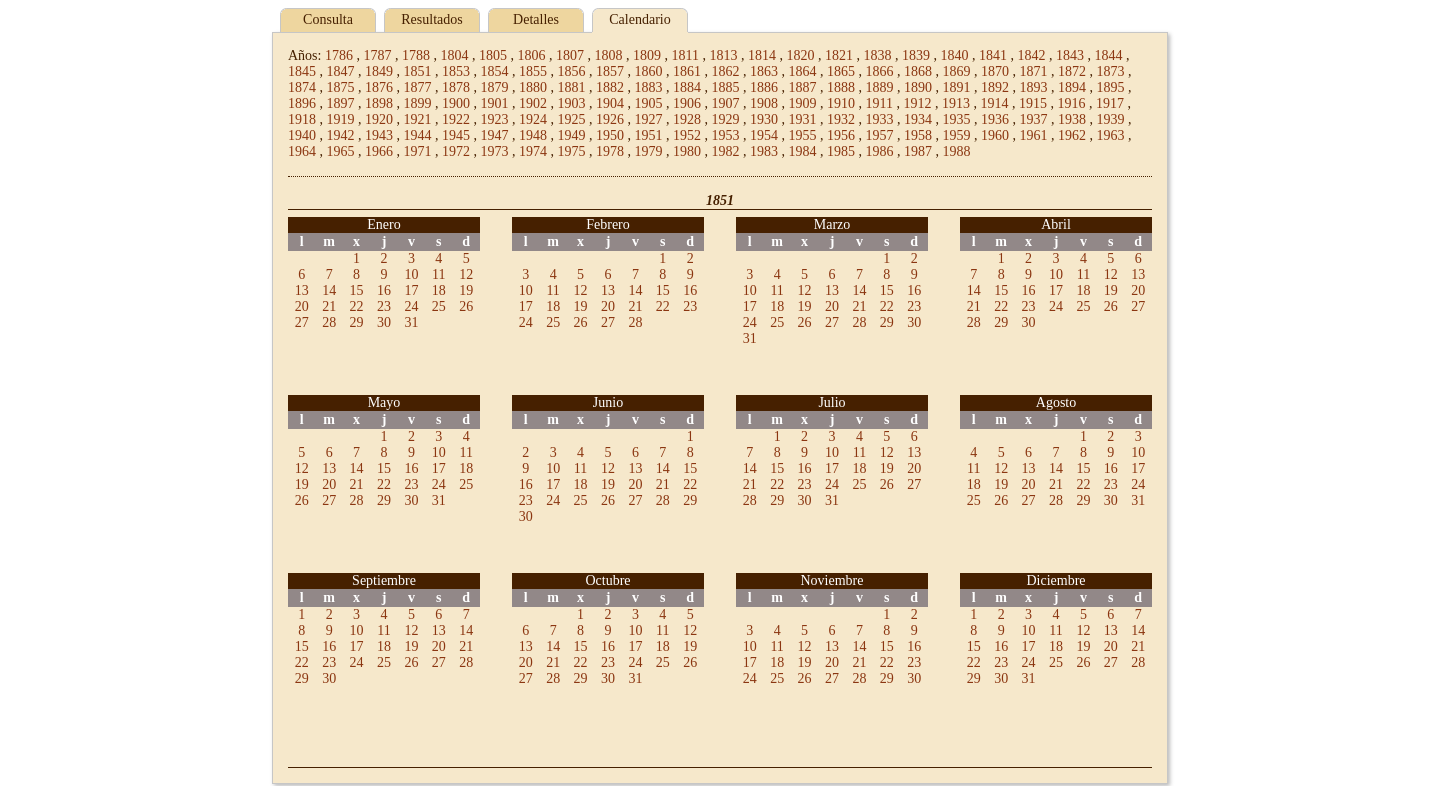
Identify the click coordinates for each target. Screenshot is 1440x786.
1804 (454, 55)
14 (329, 290)
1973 (495, 151)
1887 (803, 87)
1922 (456, 119)
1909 (803, 103)
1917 (1110, 103)
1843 (1070, 55)
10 (411, 274)
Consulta (328, 19)
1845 (302, 71)
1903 (572, 103)
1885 (726, 87)
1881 (572, 87)
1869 (957, 71)
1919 (341, 119)
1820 (800, 55)
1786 (339, 55)
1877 (418, 87)
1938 (1072, 119)
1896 (302, 103)
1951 (649, 135)
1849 (379, 71)
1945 (456, 135)
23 (384, 306)
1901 (495, 103)
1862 (726, 71)
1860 (649, 71)
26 (466, 306)
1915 (1033, 103)
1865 (841, 71)
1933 (880, 119)
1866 (880, 71)
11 (438, 274)
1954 (764, 135)
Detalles (536, 19)
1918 (302, 119)
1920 (379, 119)
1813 (723, 55)
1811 (684, 55)
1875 (341, 87)
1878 (456, 87)
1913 (956, 103)
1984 (803, 151)
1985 (841, 151)
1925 (572, 119)
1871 (1034, 71)
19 (466, 290)
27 (302, 322)
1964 (302, 151)
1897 (341, 103)
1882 (610, 87)
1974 (533, 151)
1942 (341, 135)
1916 (1071, 103)
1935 (957, 119)
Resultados (431, 19)
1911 (879, 103)
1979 (649, 151)
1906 (687, 103)
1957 (880, 135)
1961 (1034, 135)
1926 (610, 119)
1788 (416, 55)
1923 (495, 119)
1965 (341, 151)
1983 (764, 151)
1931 (803, 119)
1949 (572, 135)
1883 (649, 87)
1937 (1034, 119)
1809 (647, 55)
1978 (610, 151)
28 (329, 322)
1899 (418, 103)
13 (302, 290)
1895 (1111, 87)
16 (384, 290)
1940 (302, 135)
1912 (917, 103)
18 (439, 290)
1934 (918, 119)
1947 (495, 135)
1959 (957, 135)
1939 (1111, 119)
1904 (610, 103)
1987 (918, 151)
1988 (957, 151)
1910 (841, 103)
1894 (1072, 87)
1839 (916, 55)
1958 (918, 135)
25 (439, 306)
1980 (687, 151)
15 (357, 290)
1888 (841, 87)
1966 (379, 151)
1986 (880, 151)
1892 (995, 87)
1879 (495, 87)
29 (357, 322)
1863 (764, 71)
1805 (493, 55)
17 (411, 290)
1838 (877, 55)
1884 (687, 87)
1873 (1111, 71)
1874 (302, 87)
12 (466, 274)
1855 (533, 71)
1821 (839, 55)
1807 (570, 55)
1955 (803, 135)
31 (411, 322)
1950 (610, 135)
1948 (533, 135)
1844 (1108, 55)
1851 (418, 71)
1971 (418, 151)
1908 (764, 103)
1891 (957, 87)
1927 (649, 119)
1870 (995, 71)
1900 (456, 103)
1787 (377, 55)
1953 (726, 135)
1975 (572, 151)
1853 (456, 71)
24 (411, 306)
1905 (649, 103)
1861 (687, 71)
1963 (1111, 135)
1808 (608, 55)
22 (357, 306)
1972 (456, 151)
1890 (918, 87)
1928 (687, 119)
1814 (762, 55)
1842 (1031, 55)
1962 (1072, 135)
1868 (918, 71)
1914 (994, 103)
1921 (418, 119)
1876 (379, 87)
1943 (379, 135)
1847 (341, 71)
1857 (610, 71)
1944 (418, 135)
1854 (495, 71)
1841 (993, 55)
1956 (841, 135)
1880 (533, 87)
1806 (531, 55)
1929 (726, 119)
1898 (379, 103)
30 (384, 322)
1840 (954, 55)
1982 (726, 151)
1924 (533, 119)
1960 (995, 135)
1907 (726, 103)
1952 (687, 135)
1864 (803, 71)
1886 (764, 87)
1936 (995, 119)
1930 (764, 119)
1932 (841, 119)
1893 (1034, 87)
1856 (572, 71)
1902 (533, 103)
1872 (1072, 71)
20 (302, 306)
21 (329, 306)
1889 (880, 87)
